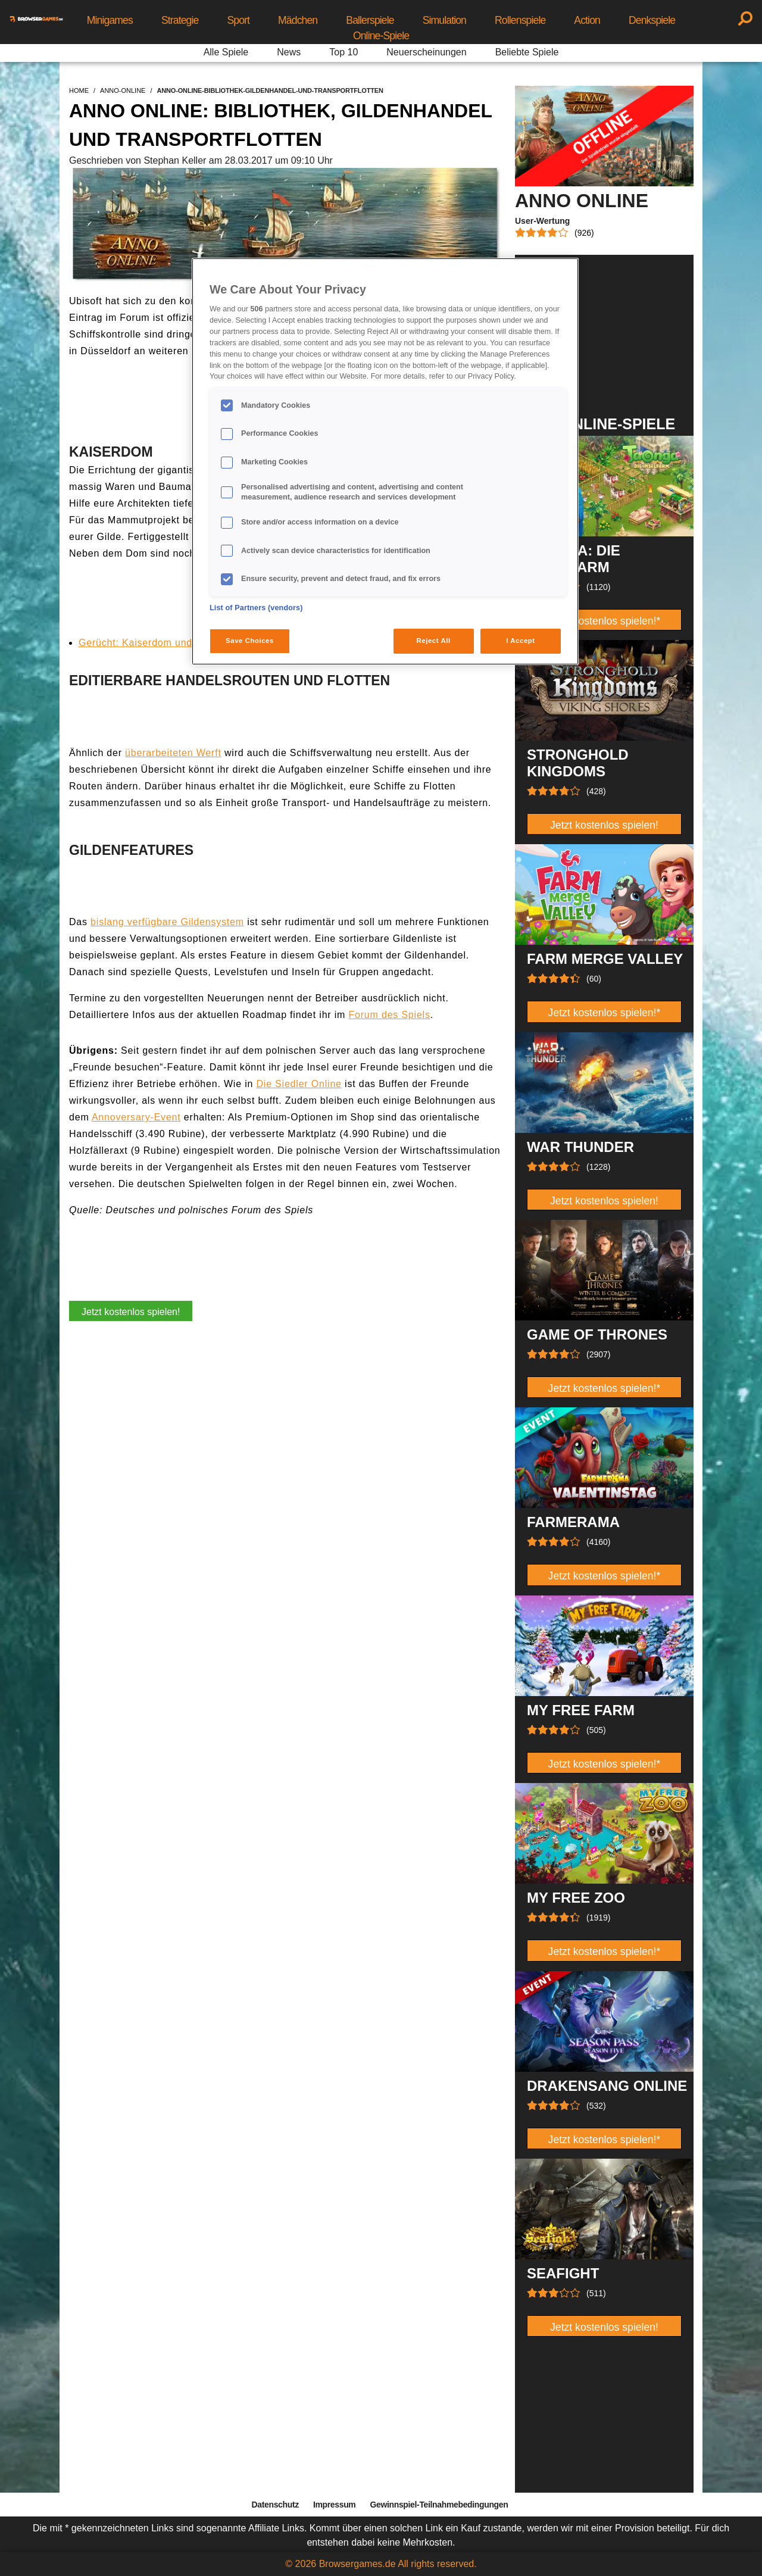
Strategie (180, 20)
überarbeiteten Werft (173, 753)
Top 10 (343, 52)
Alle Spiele (226, 52)
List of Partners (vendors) (256, 608)
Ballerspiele (370, 20)
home (79, 90)
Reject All (434, 640)
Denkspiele (652, 20)
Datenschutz (275, 2504)
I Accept (520, 640)
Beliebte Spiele (527, 52)
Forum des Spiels (389, 1015)
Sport (238, 20)
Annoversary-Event (136, 1117)
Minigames (110, 20)
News (289, 52)
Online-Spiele (381, 36)
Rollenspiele (520, 20)
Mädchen (297, 20)
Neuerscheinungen (426, 52)
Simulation (444, 20)
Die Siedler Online (298, 1084)
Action (587, 20)
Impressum (334, 2504)
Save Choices (250, 640)
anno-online (122, 90)
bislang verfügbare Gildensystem (167, 922)
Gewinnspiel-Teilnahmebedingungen (439, 2504)
